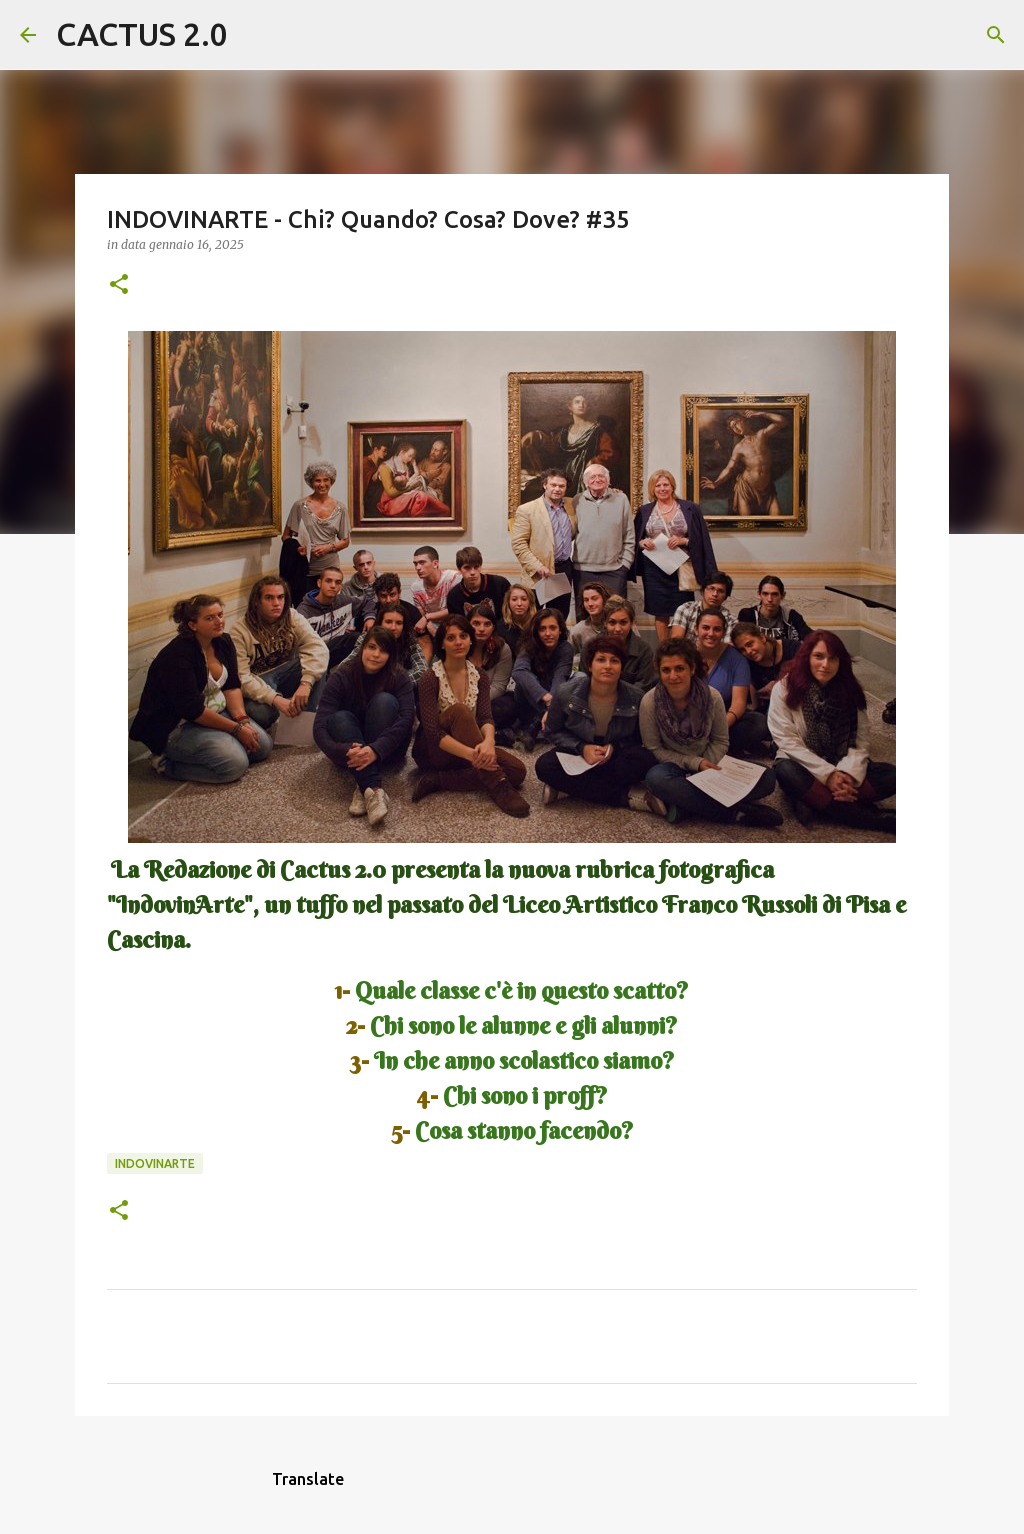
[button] (119, 285)
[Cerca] (256, 35)
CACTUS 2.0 (142, 34)
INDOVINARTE (155, 1163)
